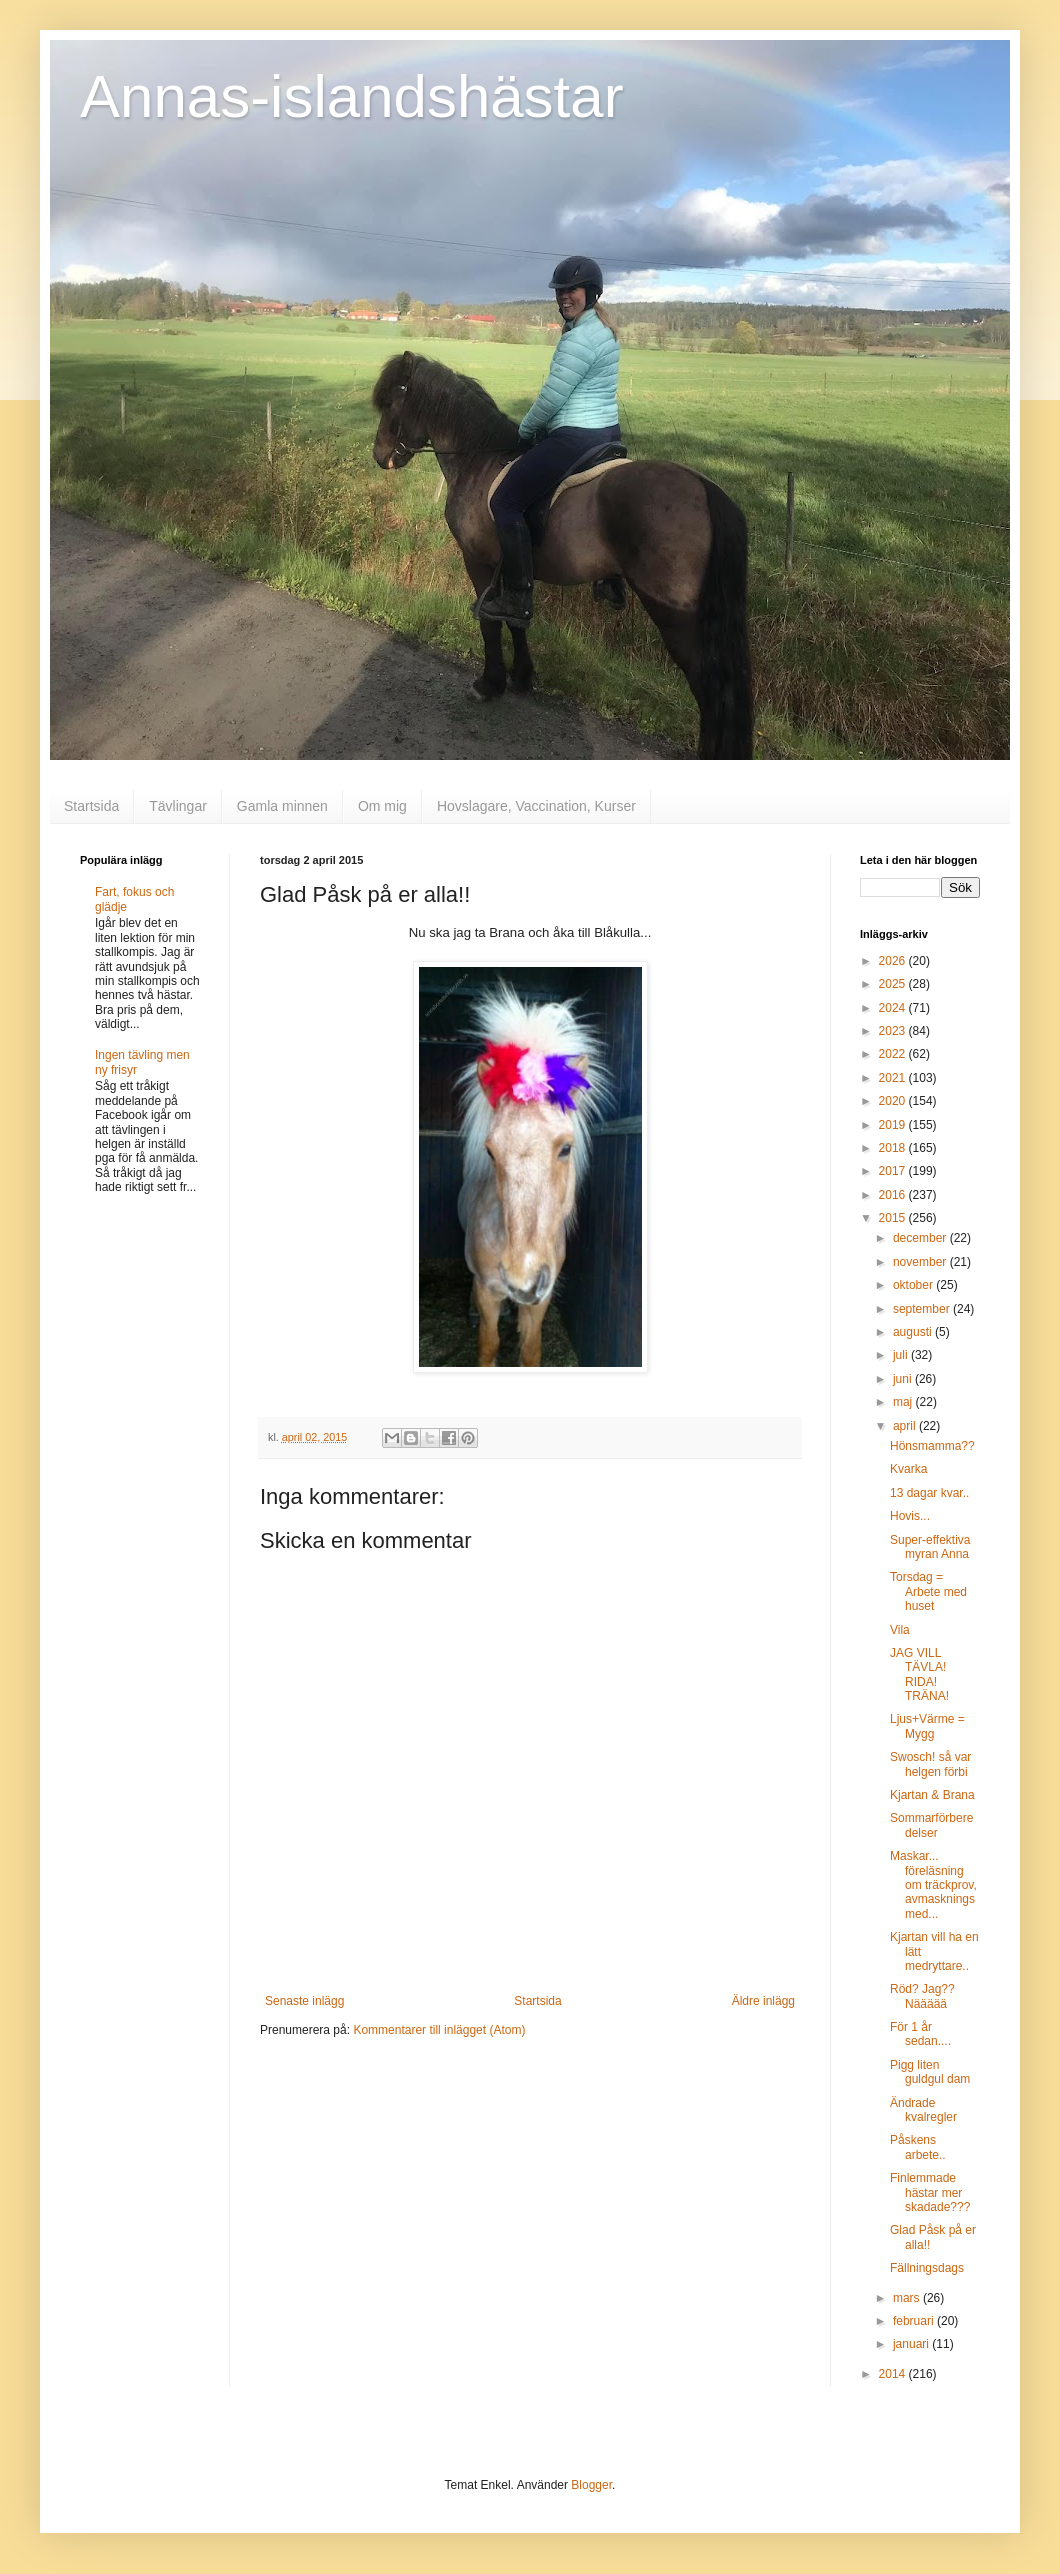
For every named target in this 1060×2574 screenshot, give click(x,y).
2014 (894, 2374)
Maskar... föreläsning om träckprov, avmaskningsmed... (933, 1885)
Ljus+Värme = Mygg (927, 1726)
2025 (894, 984)
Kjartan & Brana (932, 1795)
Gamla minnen (282, 806)
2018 (894, 1148)
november (921, 1262)
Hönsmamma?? (932, 1446)
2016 (894, 1195)
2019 (894, 1125)
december (921, 1238)
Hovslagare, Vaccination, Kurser (536, 806)
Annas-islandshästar (352, 96)
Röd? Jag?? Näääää (922, 1996)
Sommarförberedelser (931, 1825)
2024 (894, 1008)
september (923, 1309)
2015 (894, 1218)
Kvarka (908, 1469)
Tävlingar (178, 806)
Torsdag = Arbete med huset (928, 1591)
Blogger (591, 2485)
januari (912, 2344)
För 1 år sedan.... (920, 2034)
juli (902, 1355)
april (906, 1426)
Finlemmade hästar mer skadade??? (930, 2192)
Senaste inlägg (304, 2001)
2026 (894, 961)
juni (904, 1379)
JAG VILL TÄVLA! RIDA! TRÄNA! (919, 1674)
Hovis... (910, 1516)
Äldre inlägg (763, 2001)
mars (908, 2298)
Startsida (91, 806)
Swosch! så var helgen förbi (930, 1764)
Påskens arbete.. (918, 2147)
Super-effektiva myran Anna (930, 1547)
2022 (894, 1054)
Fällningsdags (927, 2268)
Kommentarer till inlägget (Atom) (439, 2030)
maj (904, 1402)
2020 (894, 1101)
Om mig (382, 806)
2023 (894, 1031)
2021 (894, 1078)
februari (915, 2321)
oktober (914, 1285)
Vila (900, 1630)
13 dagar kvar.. (929, 1493)
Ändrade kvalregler (923, 2110)
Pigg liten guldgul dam (930, 2072)
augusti (914, 1332)
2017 (894, 1171)
